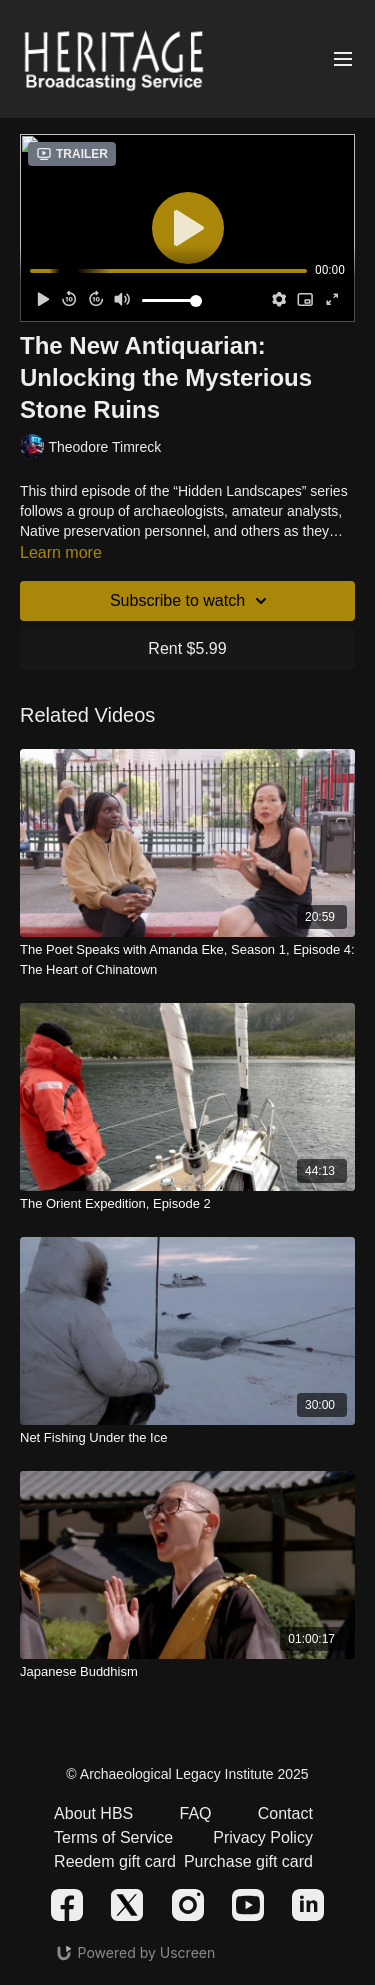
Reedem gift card (115, 1861)
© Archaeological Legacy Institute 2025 (187, 1774)
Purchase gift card (248, 1861)
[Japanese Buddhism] (187, 1672)
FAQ (195, 1813)
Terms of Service (113, 1837)
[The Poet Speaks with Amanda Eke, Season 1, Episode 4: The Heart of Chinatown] (187, 959)
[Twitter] (127, 1905)
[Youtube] (248, 1905)
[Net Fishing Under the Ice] (187, 1438)
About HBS (93, 1813)
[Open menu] (343, 59)
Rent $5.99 (187, 648)
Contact (285, 1813)
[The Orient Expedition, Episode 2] (187, 1204)
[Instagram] (188, 1905)
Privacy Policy (263, 1837)
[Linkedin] (308, 1905)
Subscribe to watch (191, 601)
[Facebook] (67, 1905)
